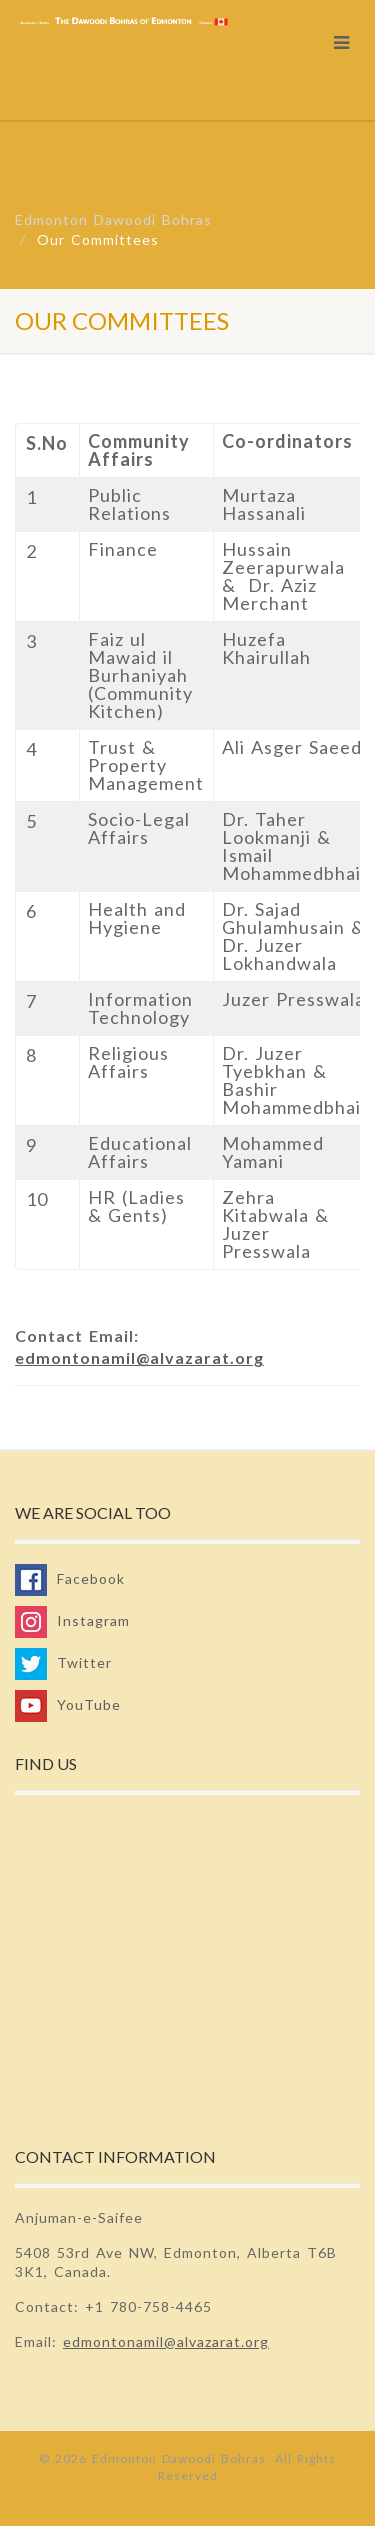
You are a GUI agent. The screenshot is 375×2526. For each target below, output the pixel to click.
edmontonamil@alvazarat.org (139, 1357)
